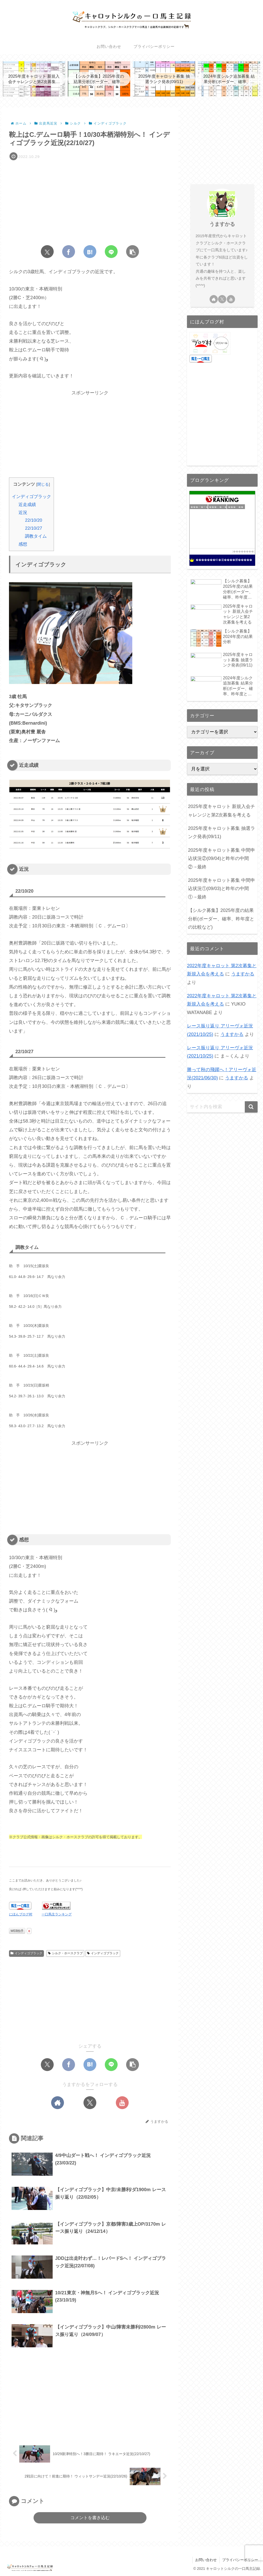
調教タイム (36, 536)
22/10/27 (33, 528)
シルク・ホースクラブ (65, 1953)
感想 (22, 544)
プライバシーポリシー (240, 2560)
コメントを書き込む (90, 2517)
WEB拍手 (17, 1931)
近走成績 (27, 504)
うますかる (222, 224)
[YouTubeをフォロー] (122, 2102)
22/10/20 (33, 520)
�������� (243, 551)
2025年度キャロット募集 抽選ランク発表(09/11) (221, 832)
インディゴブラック (31, 496)
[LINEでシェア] (111, 251)
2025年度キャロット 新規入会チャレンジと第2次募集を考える (221, 810)
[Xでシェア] (47, 251)
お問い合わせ (206, 2560)
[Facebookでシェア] (68, 251)
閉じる (43, 484)
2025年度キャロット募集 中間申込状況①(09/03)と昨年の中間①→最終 (221, 889)
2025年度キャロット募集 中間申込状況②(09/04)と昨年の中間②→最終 (221, 858)
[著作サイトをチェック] (57, 2102)
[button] (132, 251)
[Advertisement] (90, 201)
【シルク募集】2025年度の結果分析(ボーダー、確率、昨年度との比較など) (221, 919)
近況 (22, 512)
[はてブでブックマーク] (89, 251)
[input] (222, 1107)
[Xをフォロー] (89, 2102)
